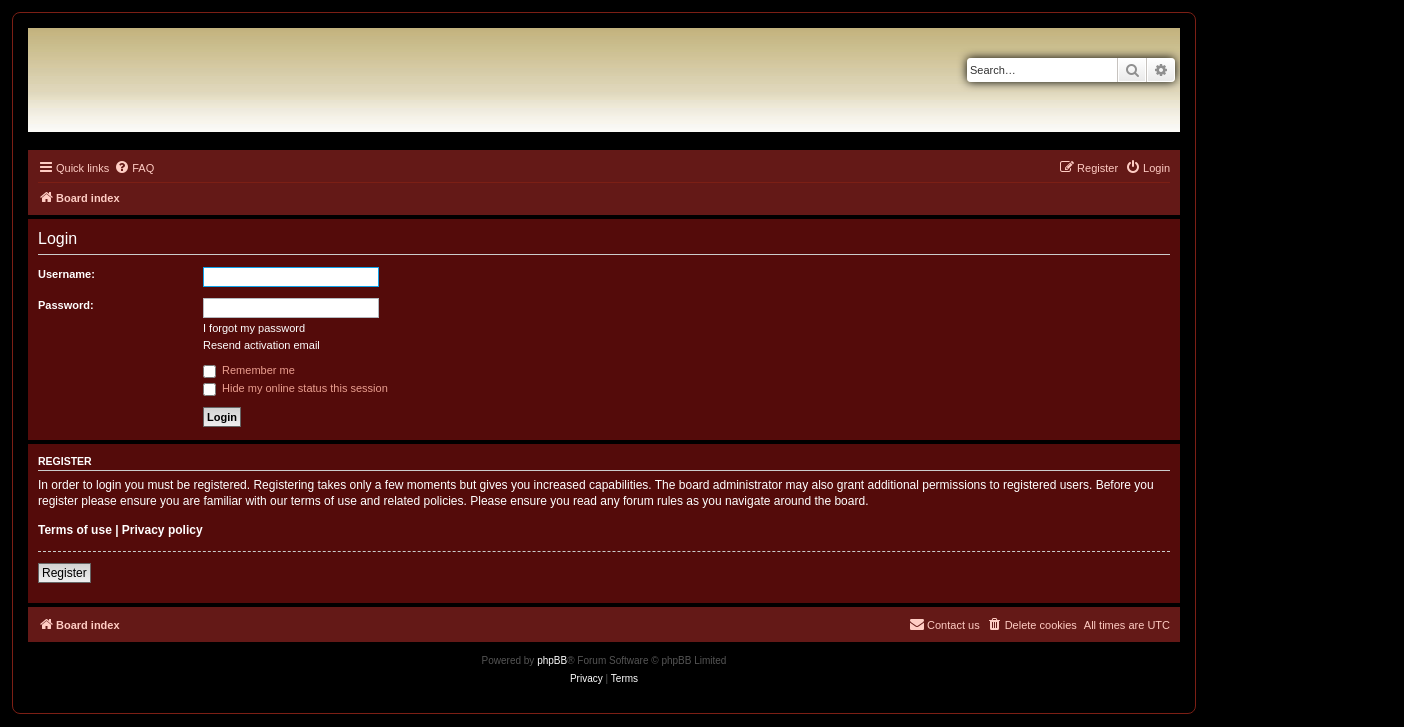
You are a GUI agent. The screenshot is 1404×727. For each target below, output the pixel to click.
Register (64, 573)
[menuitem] (134, 168)
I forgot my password (254, 328)
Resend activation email (261, 345)
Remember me (249, 370)
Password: (66, 305)
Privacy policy (162, 530)
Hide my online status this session (295, 388)
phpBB (552, 660)
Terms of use (75, 530)
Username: (66, 274)
